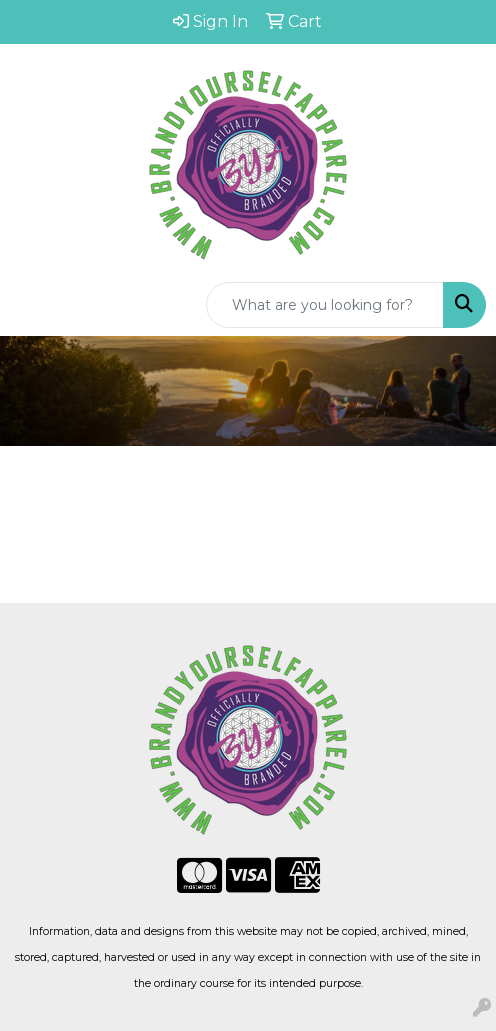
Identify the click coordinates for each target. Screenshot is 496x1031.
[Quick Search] (325, 305)
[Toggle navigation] (31, 305)
